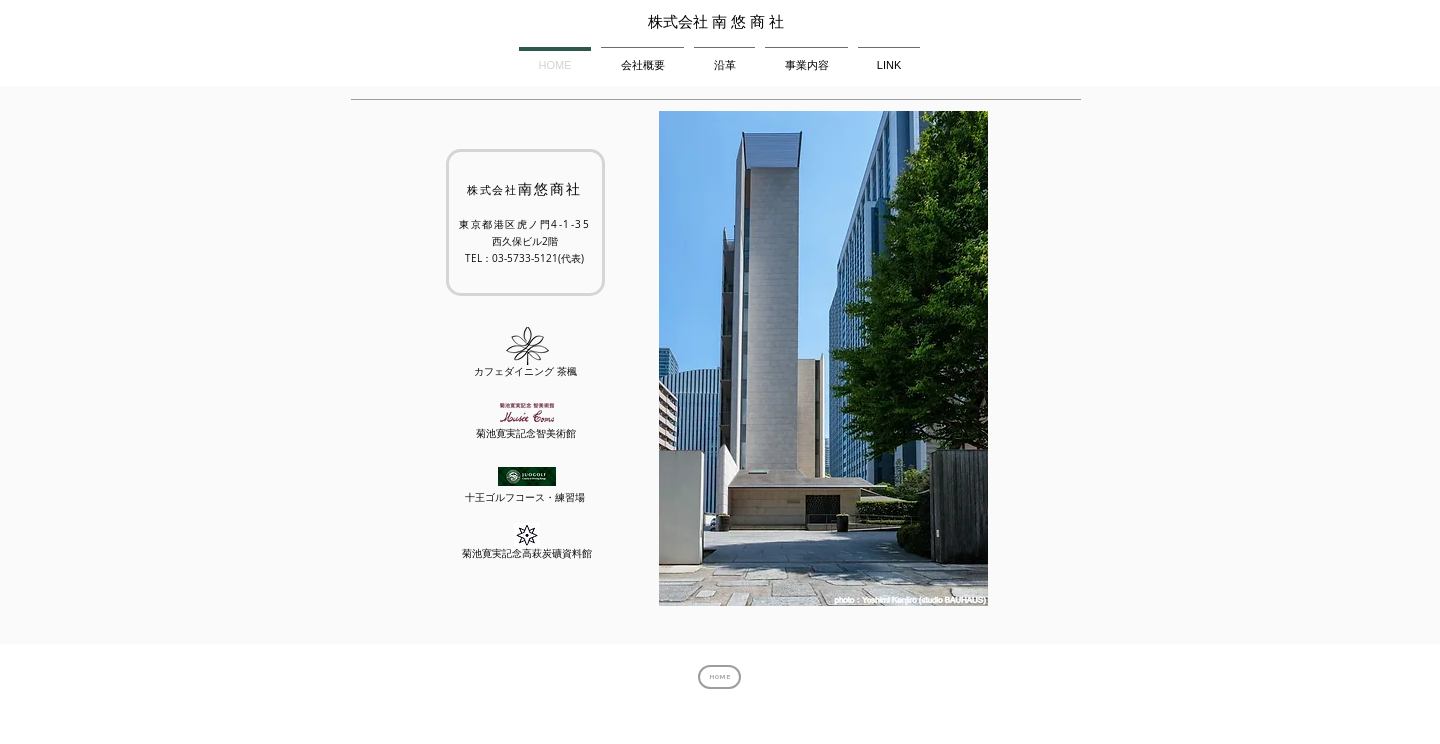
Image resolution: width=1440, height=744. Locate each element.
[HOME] (719, 677)
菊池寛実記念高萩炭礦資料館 (527, 553)
